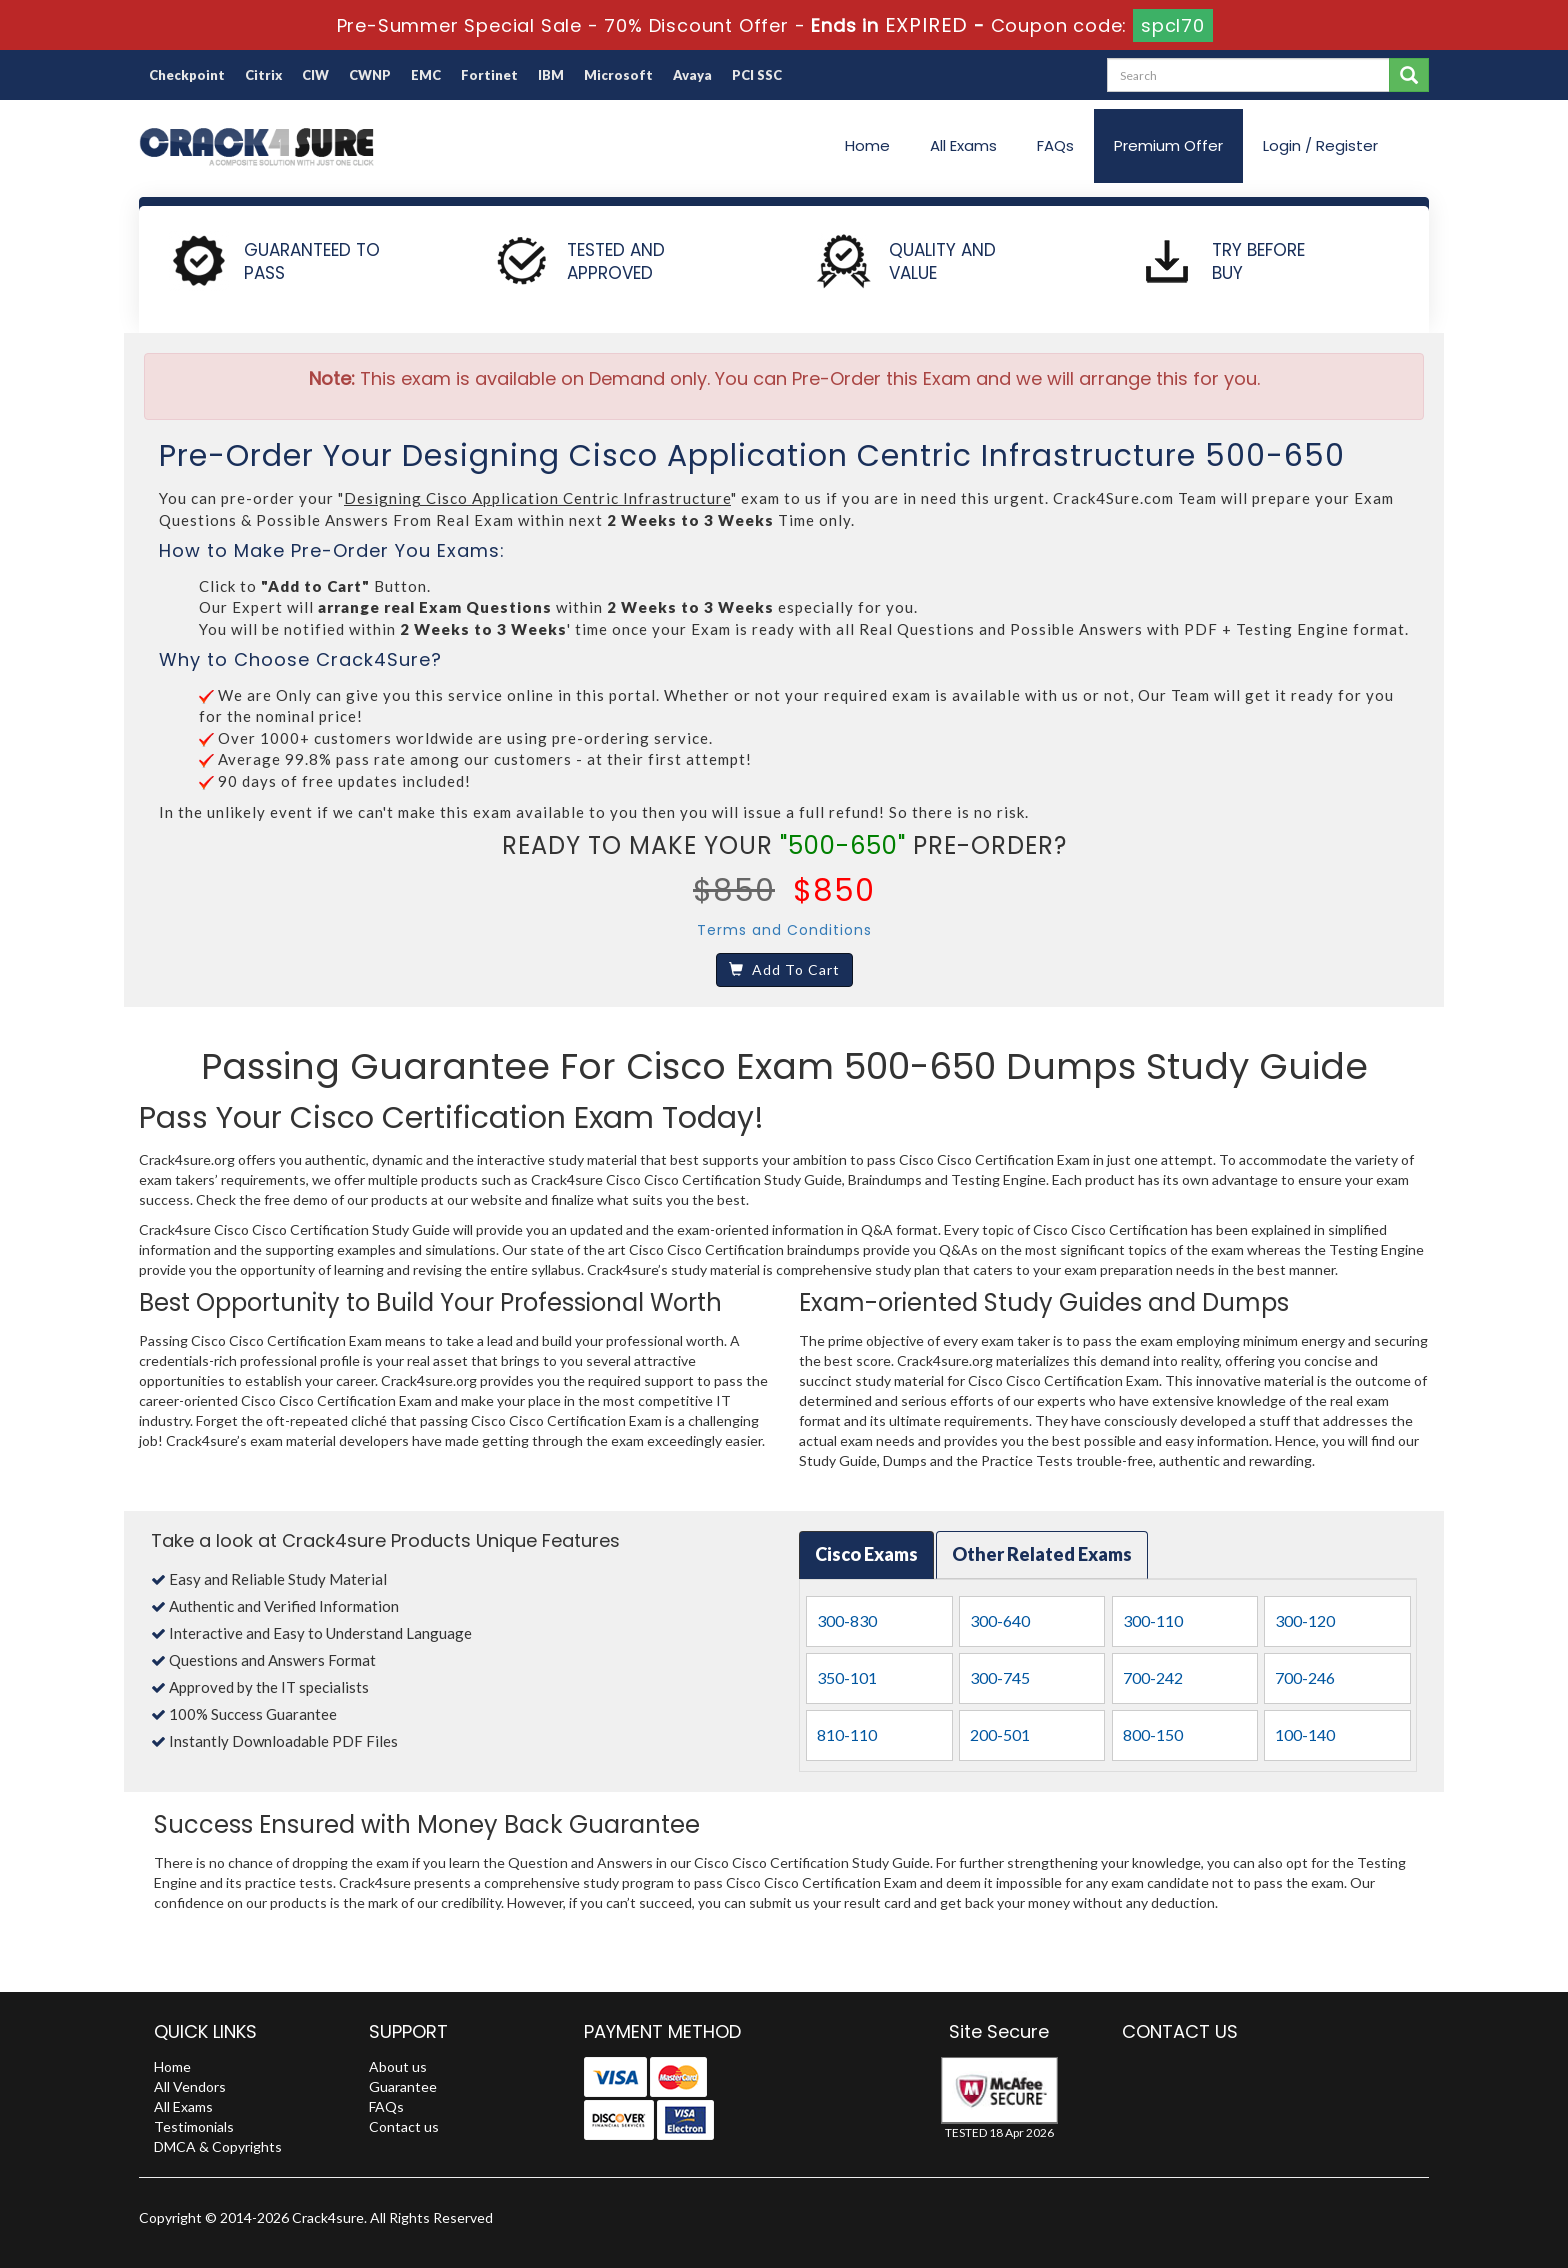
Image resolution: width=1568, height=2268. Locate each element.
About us (398, 2066)
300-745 (1000, 1677)
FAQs (1055, 145)
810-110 (847, 1734)
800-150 (1153, 1734)
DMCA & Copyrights (218, 2146)
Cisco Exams (866, 1554)
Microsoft (618, 75)
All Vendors (190, 2086)
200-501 (1000, 1734)
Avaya (692, 75)
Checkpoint (187, 75)
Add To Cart (784, 969)
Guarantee (403, 2086)
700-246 (1305, 1677)
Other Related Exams (1042, 1554)
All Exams (963, 145)
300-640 (1000, 1620)
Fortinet (489, 75)
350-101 (847, 1677)
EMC (426, 75)
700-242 (1153, 1677)
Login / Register (1320, 145)
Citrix (263, 75)
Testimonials (194, 2126)
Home (867, 145)
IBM (551, 75)
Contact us (404, 2126)
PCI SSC (757, 75)
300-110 (1153, 1620)
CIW (315, 75)
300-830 (847, 1620)
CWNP (370, 75)
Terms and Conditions (784, 930)
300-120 (1305, 1620)
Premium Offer (1168, 145)
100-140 (1305, 1734)
